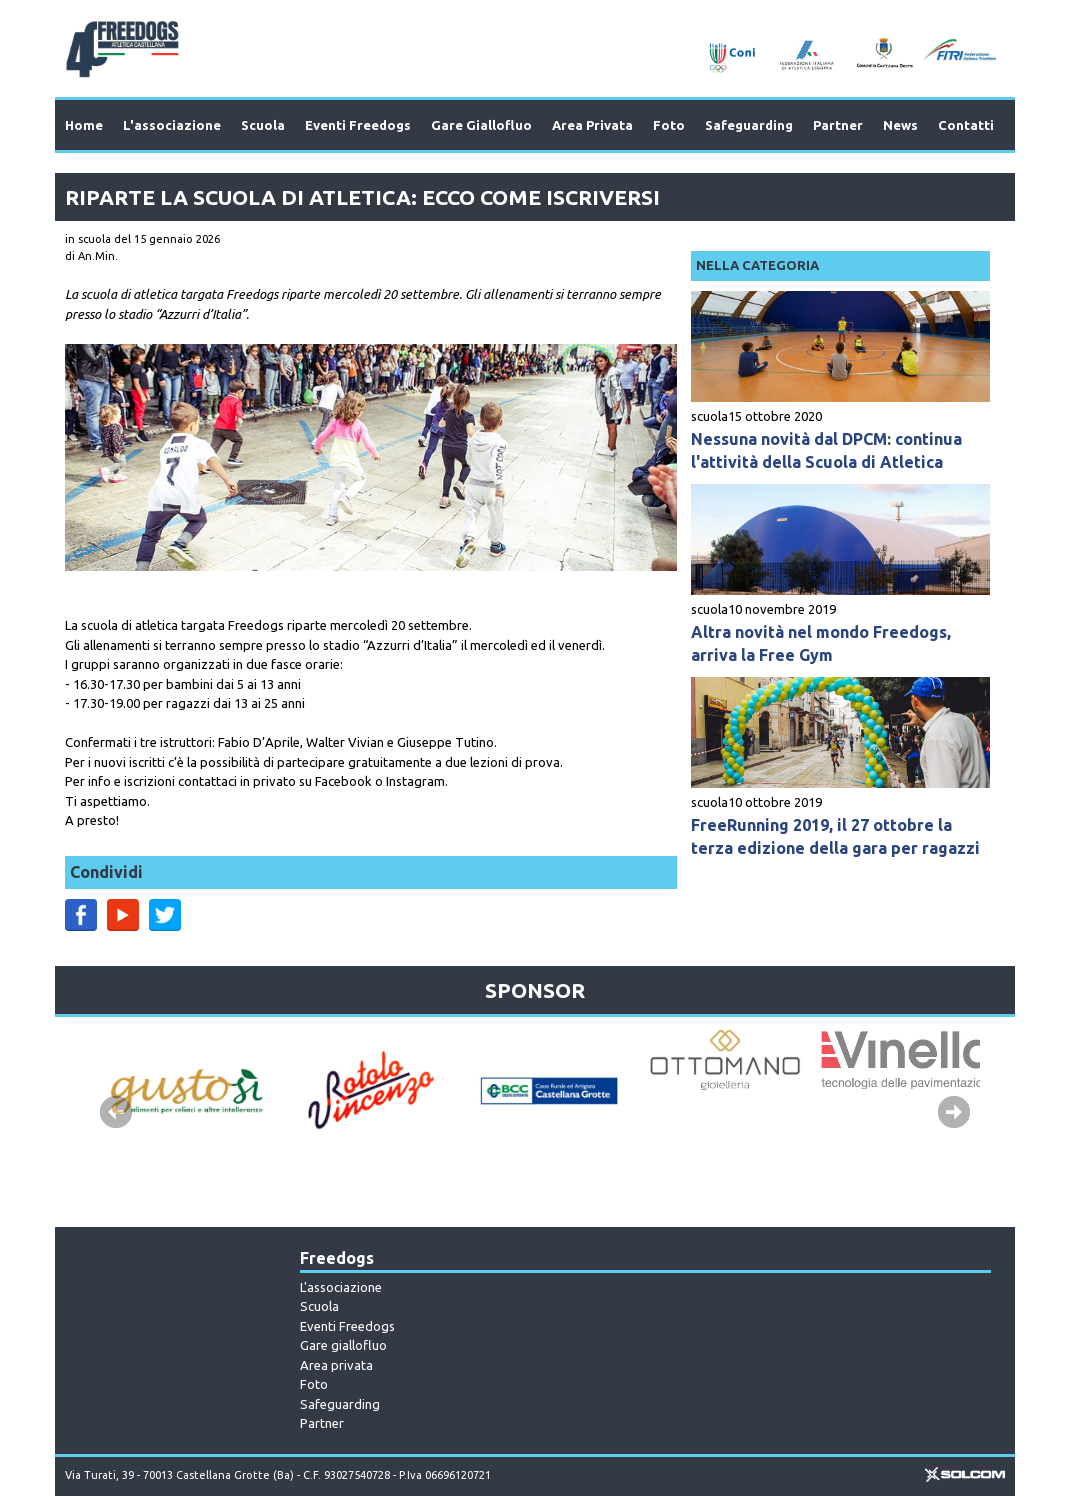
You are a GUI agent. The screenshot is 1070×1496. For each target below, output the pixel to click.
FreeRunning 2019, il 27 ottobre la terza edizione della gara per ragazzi (835, 836)
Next (954, 1112)
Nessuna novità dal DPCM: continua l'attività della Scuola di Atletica (826, 450)
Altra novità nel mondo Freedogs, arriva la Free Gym (821, 643)
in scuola (88, 239)
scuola (709, 416)
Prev (116, 1112)
